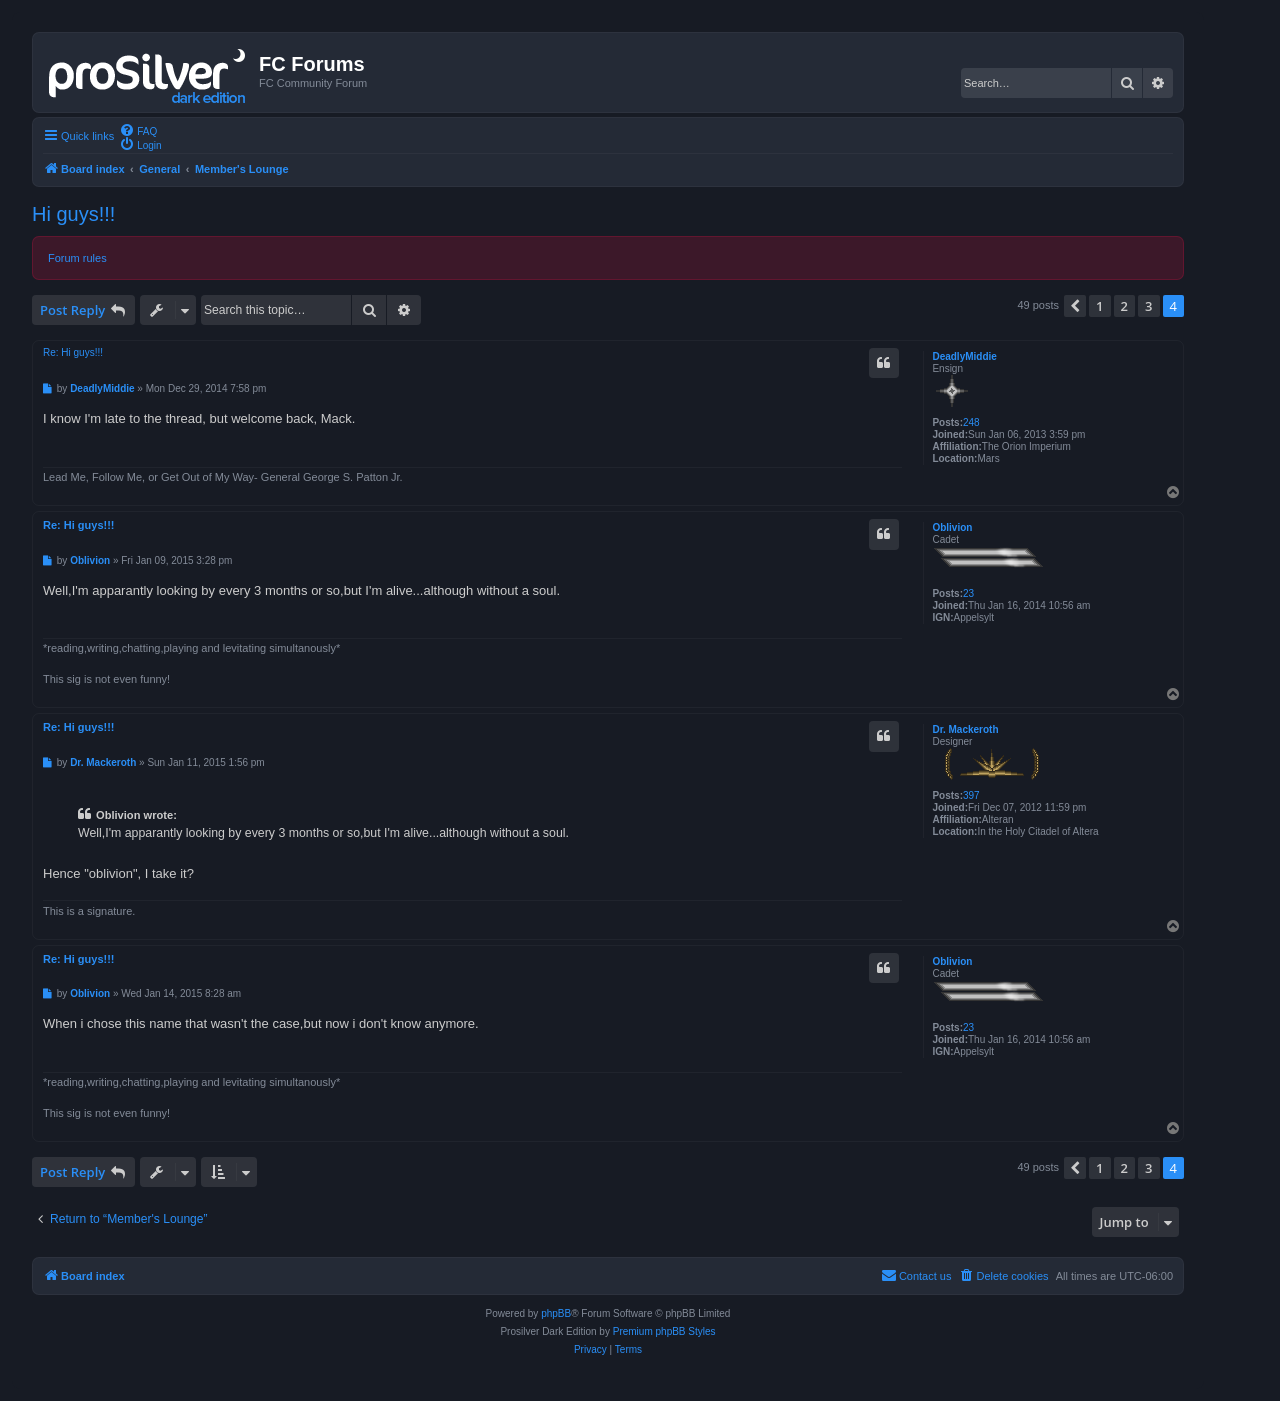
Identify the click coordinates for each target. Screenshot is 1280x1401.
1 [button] (1099, 306)
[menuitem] (138, 130)
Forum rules (77, 258)
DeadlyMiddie (964, 356)
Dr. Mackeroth (965, 729)
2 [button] (1124, 306)
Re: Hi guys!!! (73, 352)
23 (968, 593)
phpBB (556, 1313)
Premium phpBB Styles (664, 1331)
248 (971, 422)
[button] (1075, 306)
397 (971, 795)
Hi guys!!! (73, 214)
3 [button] (1148, 306)
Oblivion (952, 527)
